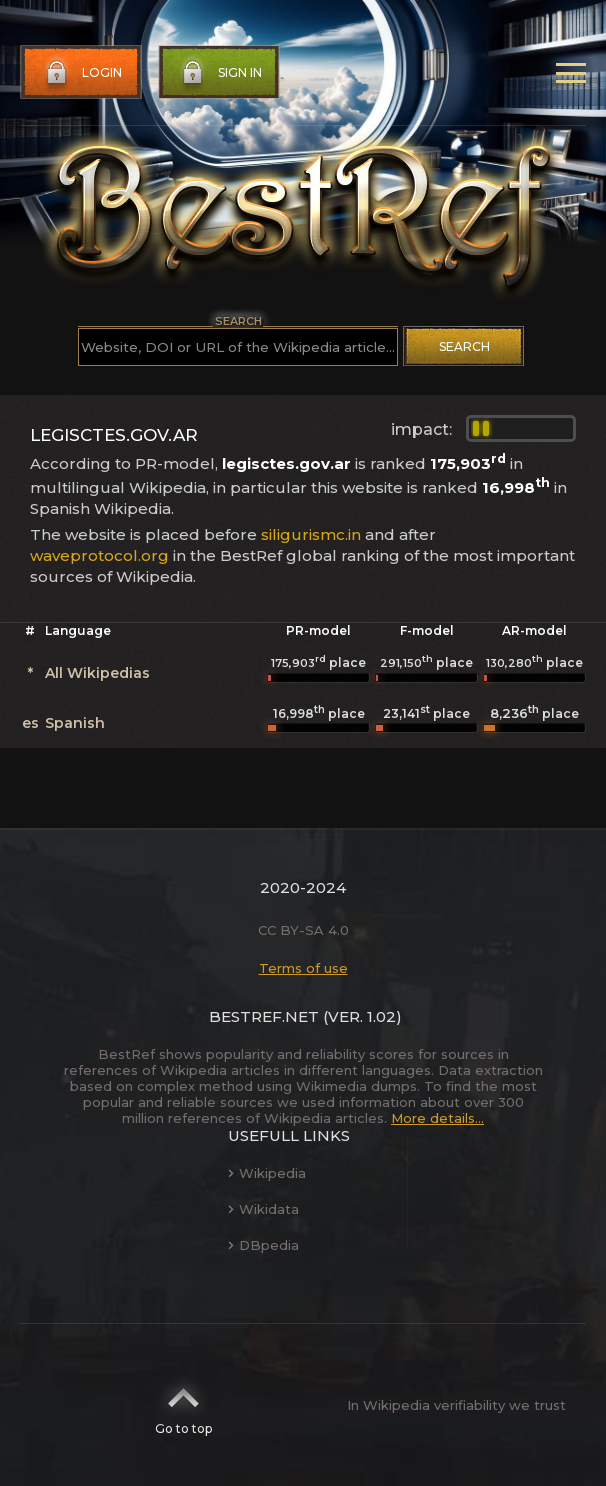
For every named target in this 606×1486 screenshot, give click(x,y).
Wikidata (263, 1209)
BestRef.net (264, 1016)
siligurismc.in (311, 534)
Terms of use (303, 968)
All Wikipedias (97, 673)
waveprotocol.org (99, 555)
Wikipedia (267, 1173)
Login (82, 73)
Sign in (220, 73)
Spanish (75, 723)
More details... (437, 1118)
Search (464, 346)
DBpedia (263, 1245)
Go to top (183, 1405)
